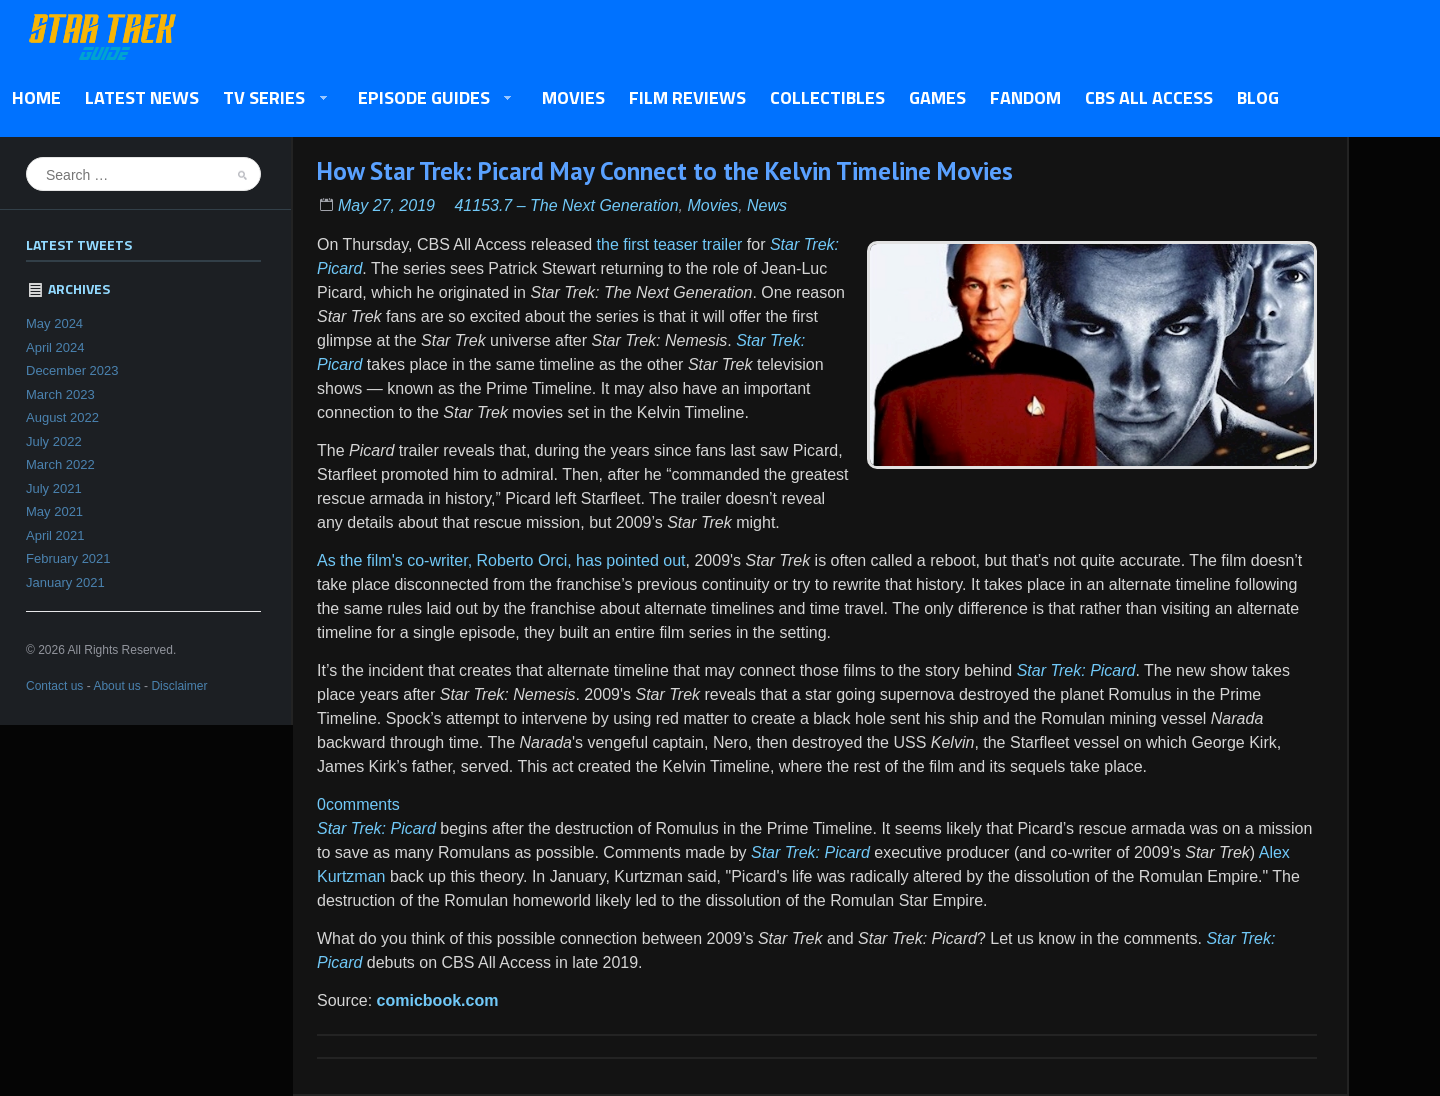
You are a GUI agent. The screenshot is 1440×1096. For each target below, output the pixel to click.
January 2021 (65, 582)
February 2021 (68, 558)
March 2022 (60, 464)
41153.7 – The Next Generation (566, 205)
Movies (573, 97)
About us (116, 686)
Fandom (1025, 97)
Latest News (142, 97)
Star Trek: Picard (1076, 670)
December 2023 (72, 370)
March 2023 (60, 394)
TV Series (269, 99)
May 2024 (54, 323)
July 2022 (54, 441)
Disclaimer (179, 686)
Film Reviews (687, 97)
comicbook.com (438, 1000)
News (767, 205)
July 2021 (54, 488)
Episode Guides (429, 99)
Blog (1258, 97)
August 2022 (62, 417)
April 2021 (55, 535)
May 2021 (54, 511)
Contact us (54, 686)
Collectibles (827, 97)
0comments (358, 804)
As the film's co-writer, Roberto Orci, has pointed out (501, 560)
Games (937, 97)
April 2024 (55, 347)
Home (36, 97)
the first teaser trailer (670, 244)
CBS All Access (1149, 97)
